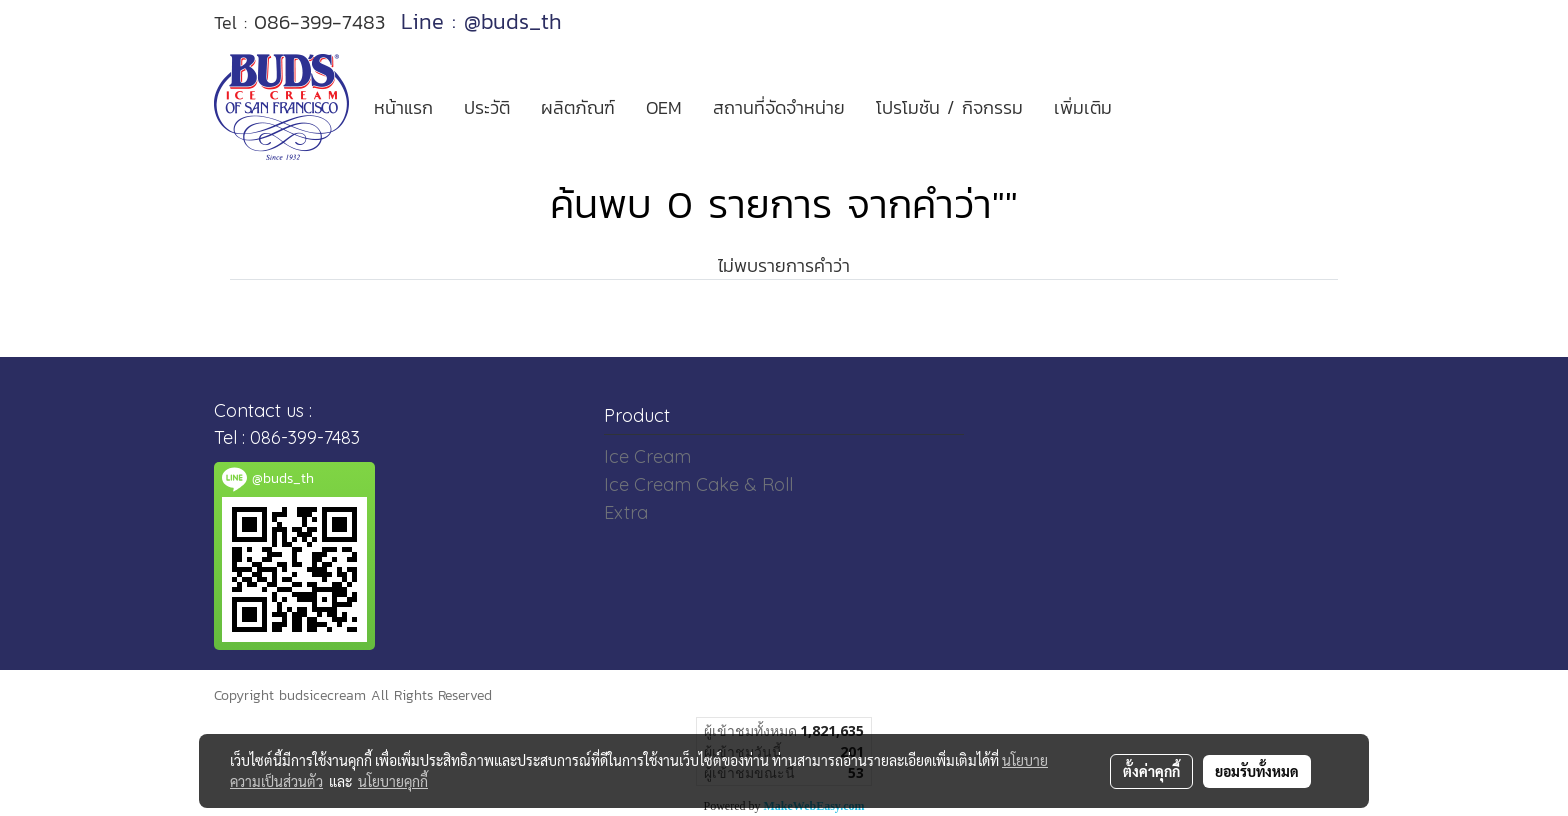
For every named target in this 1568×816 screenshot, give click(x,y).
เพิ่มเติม (1083, 107)
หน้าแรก (403, 107)
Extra (626, 512)
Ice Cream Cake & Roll (698, 484)
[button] (1145, 107)
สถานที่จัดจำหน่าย (779, 107)
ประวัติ (487, 107)
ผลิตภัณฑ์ (578, 107)
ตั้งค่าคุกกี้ (1151, 771)
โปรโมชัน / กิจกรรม (949, 107)
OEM (664, 107)
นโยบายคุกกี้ (393, 781)
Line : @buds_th (481, 21)
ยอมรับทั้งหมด (1257, 771)
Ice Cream (647, 456)
